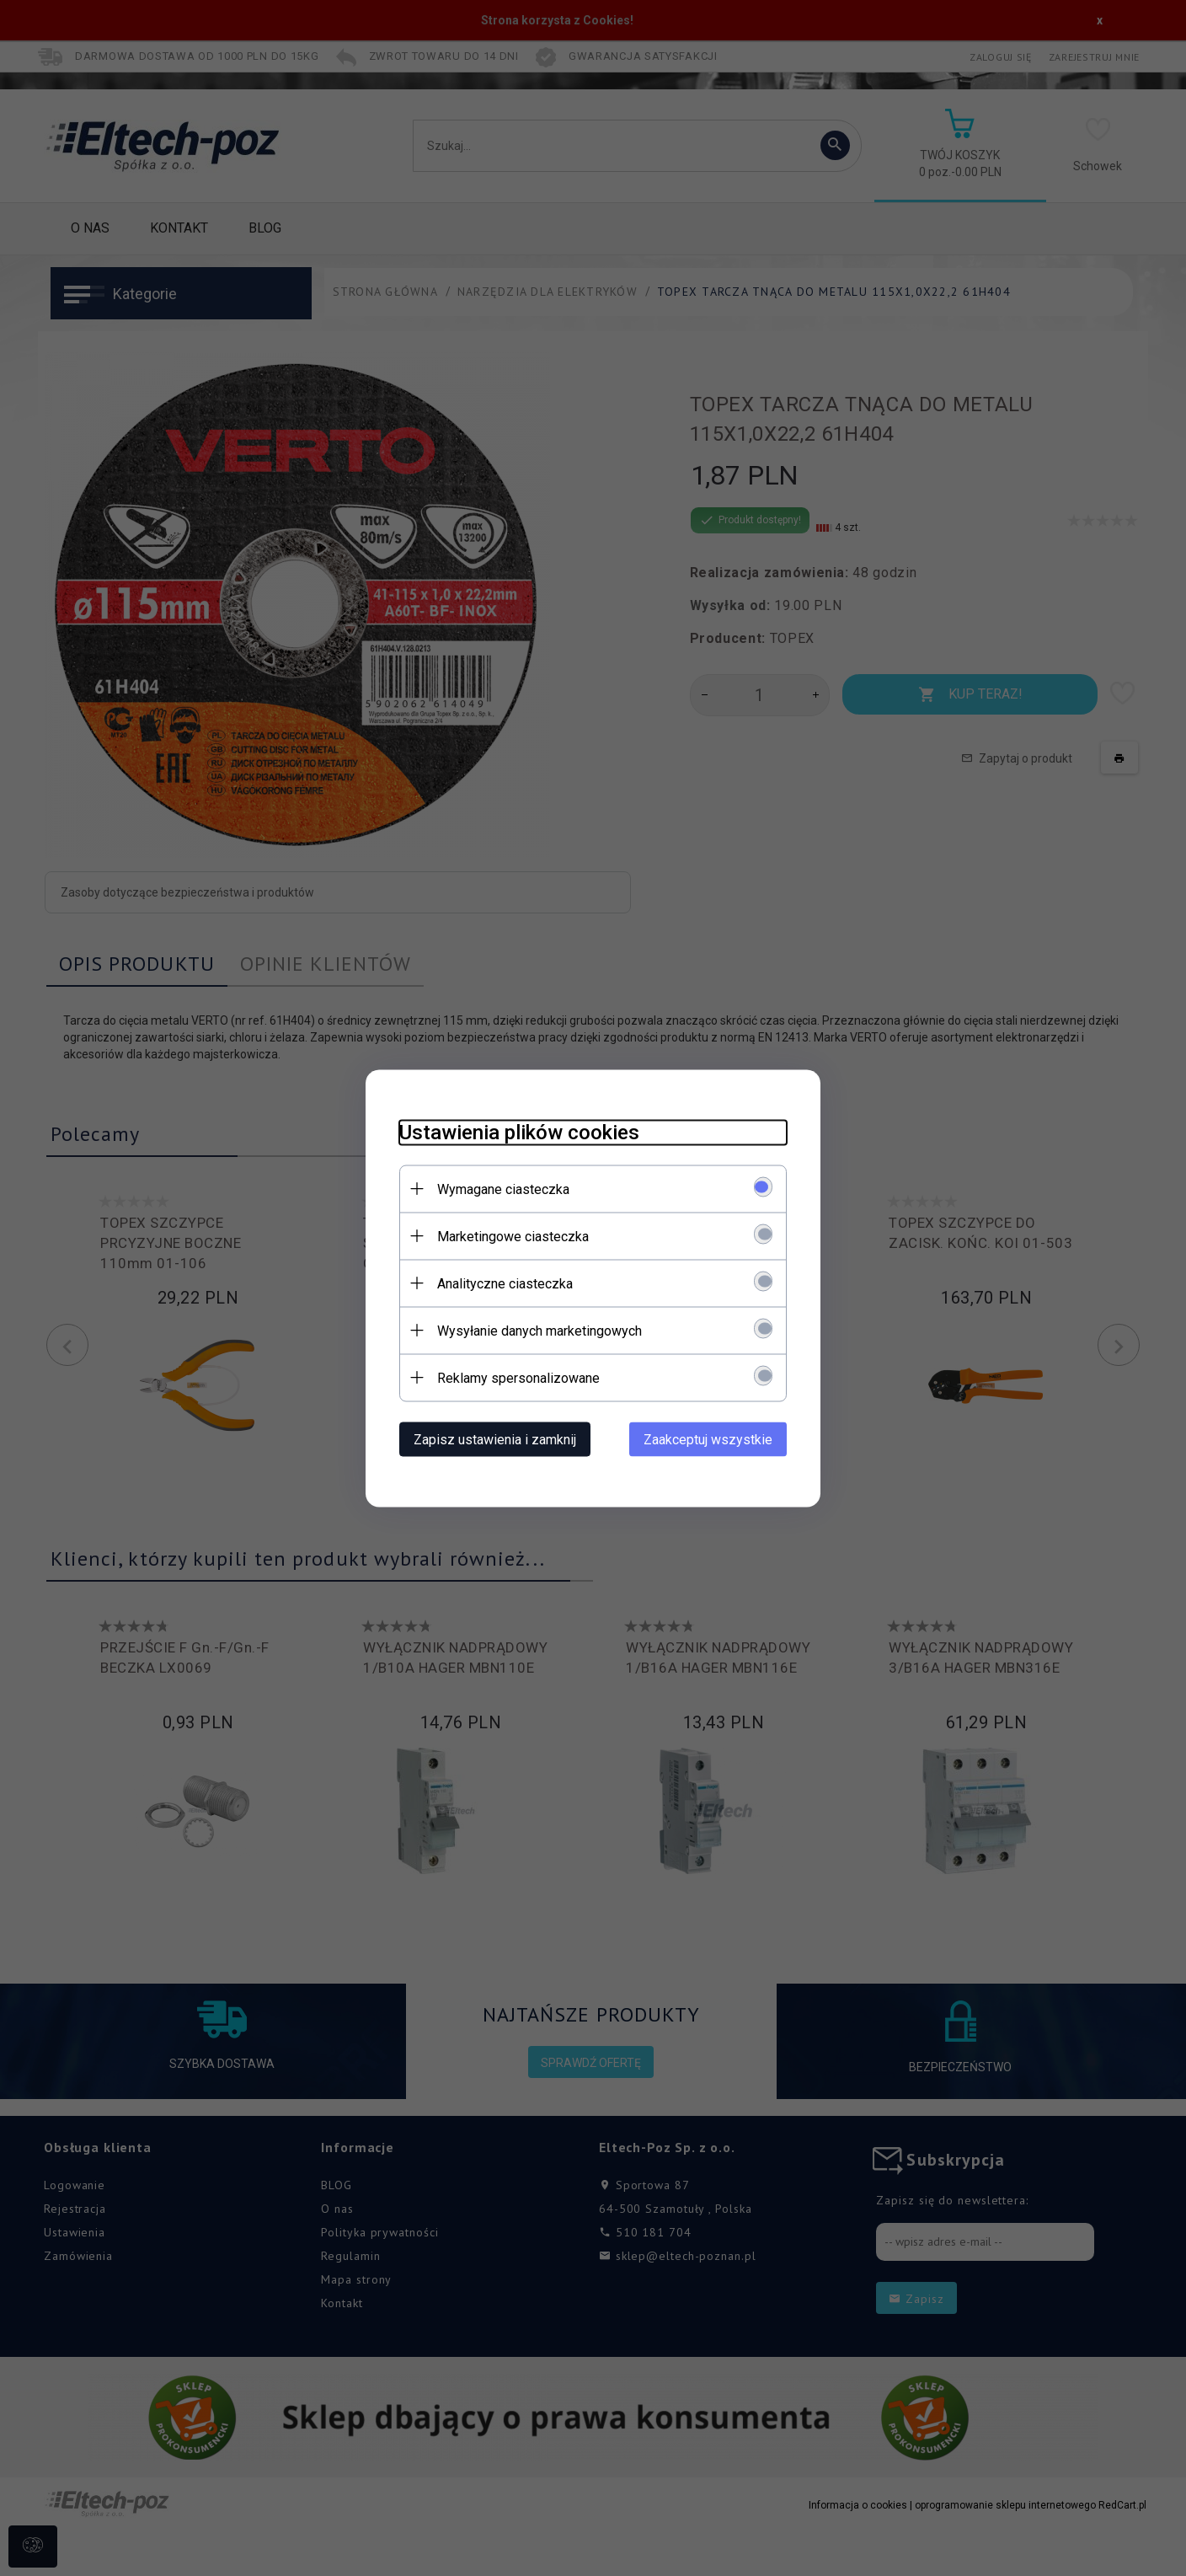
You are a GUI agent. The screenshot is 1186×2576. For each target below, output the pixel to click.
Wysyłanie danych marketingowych (539, 1330)
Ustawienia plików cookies (519, 1131)
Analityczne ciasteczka (505, 1283)
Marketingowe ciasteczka (513, 1236)
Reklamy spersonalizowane (518, 1377)
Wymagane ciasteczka (503, 1189)
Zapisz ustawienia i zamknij (495, 1439)
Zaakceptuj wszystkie (708, 1439)
